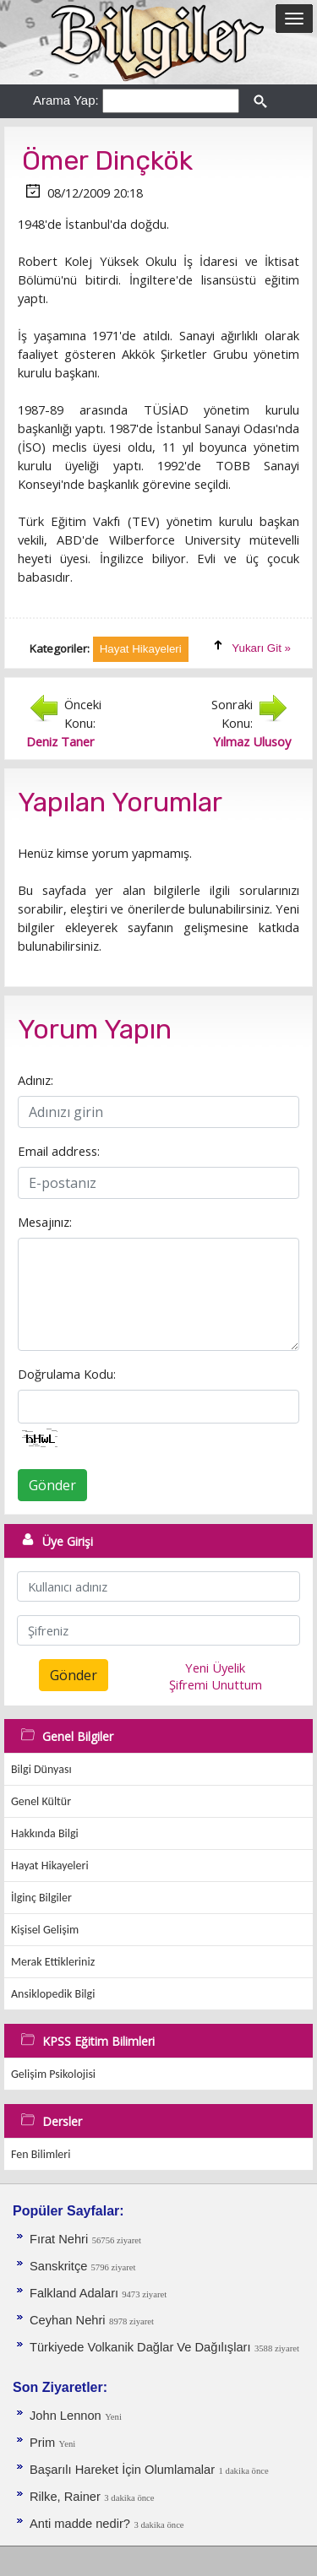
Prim (42, 2442)
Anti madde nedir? (80, 2523)
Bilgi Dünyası (41, 1769)
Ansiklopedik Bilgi (53, 1994)
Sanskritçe (60, 2266)
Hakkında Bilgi (45, 1833)
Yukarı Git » (261, 648)
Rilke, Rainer (65, 2496)
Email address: (59, 1150)
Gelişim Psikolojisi (53, 2074)
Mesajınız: (45, 1221)
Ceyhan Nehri (68, 2320)
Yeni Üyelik (215, 1667)
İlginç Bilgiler (41, 1897)
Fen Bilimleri (40, 2154)
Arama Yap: (66, 100)
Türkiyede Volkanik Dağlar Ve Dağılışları (140, 2347)
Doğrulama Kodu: (67, 1373)
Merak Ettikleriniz (53, 1962)
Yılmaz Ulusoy (252, 741)
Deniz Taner (60, 741)
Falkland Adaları (76, 2293)
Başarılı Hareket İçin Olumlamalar (122, 2469)
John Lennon (65, 2415)
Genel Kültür (41, 1801)
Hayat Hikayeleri (50, 1865)
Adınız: (35, 1079)
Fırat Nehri (59, 2239)
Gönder (52, 1485)
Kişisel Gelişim (45, 1930)
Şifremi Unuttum (215, 1684)
